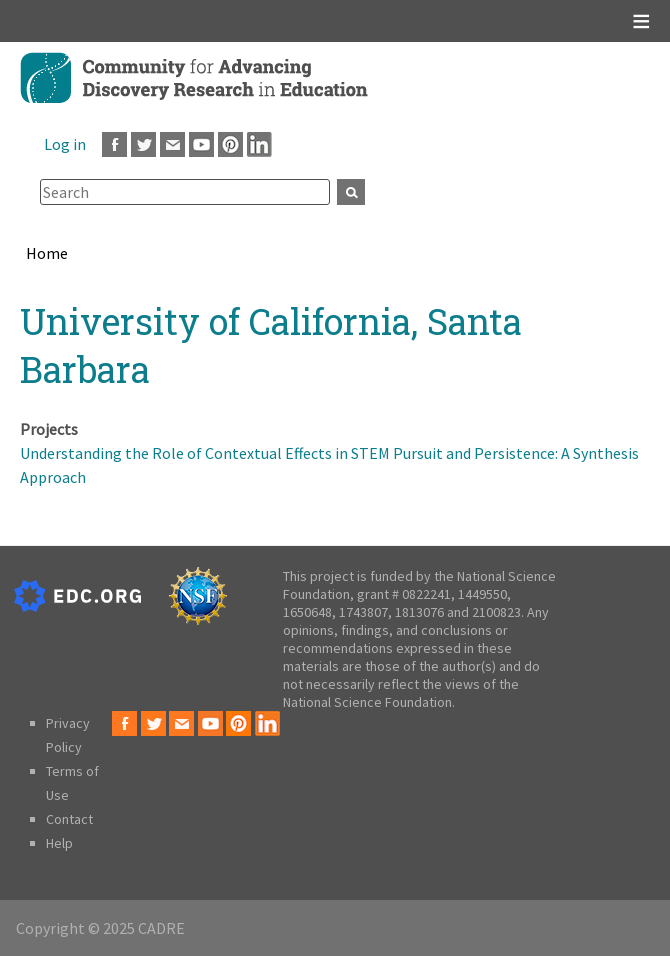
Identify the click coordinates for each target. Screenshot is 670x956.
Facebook (114, 144)
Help (59, 843)
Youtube (201, 144)
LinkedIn (259, 144)
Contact (69, 819)
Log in (65, 144)
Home (47, 253)
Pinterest (230, 144)
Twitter (143, 144)
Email (172, 144)
